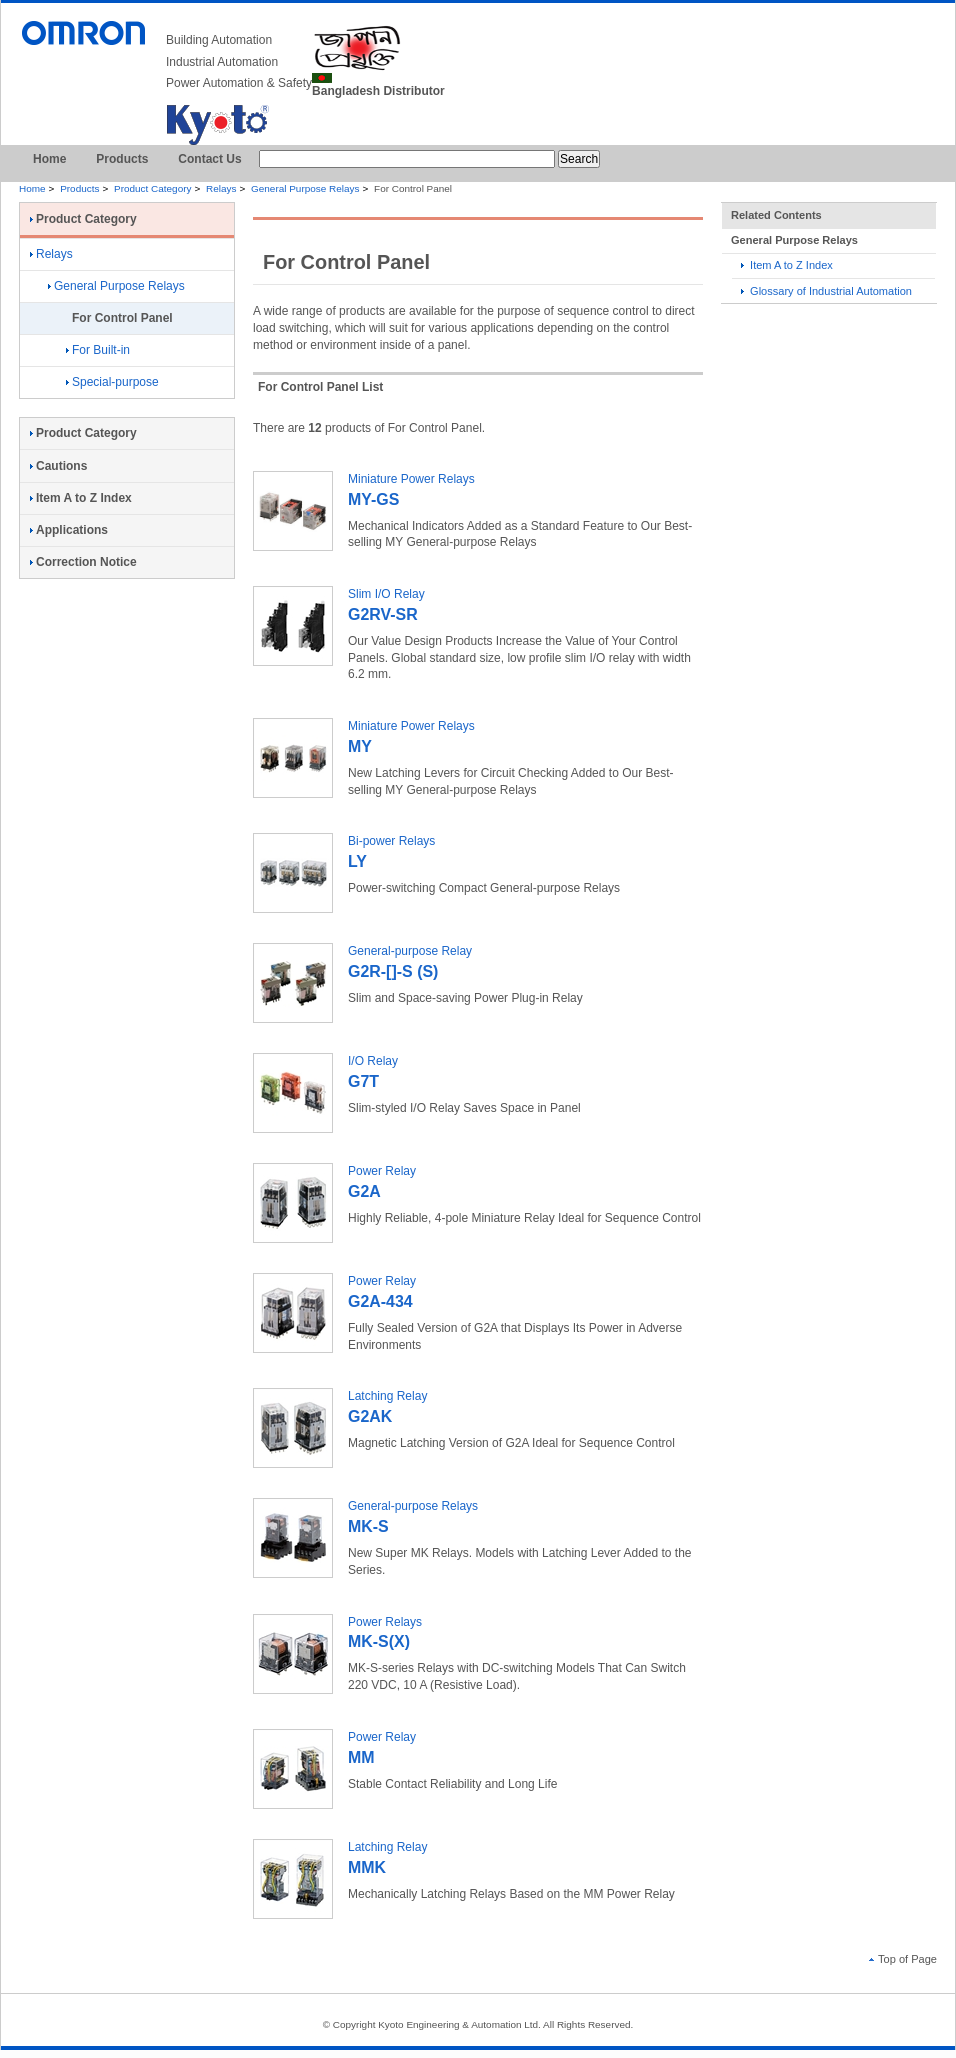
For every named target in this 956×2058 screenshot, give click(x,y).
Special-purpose (112, 382)
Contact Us (209, 159)
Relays (221, 188)
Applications (69, 530)
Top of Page (903, 1959)
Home (49, 159)
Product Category (152, 188)
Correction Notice (83, 562)
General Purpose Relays (305, 188)
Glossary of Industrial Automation (826, 291)
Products (122, 159)
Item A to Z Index (787, 265)
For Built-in (98, 350)
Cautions (58, 466)
